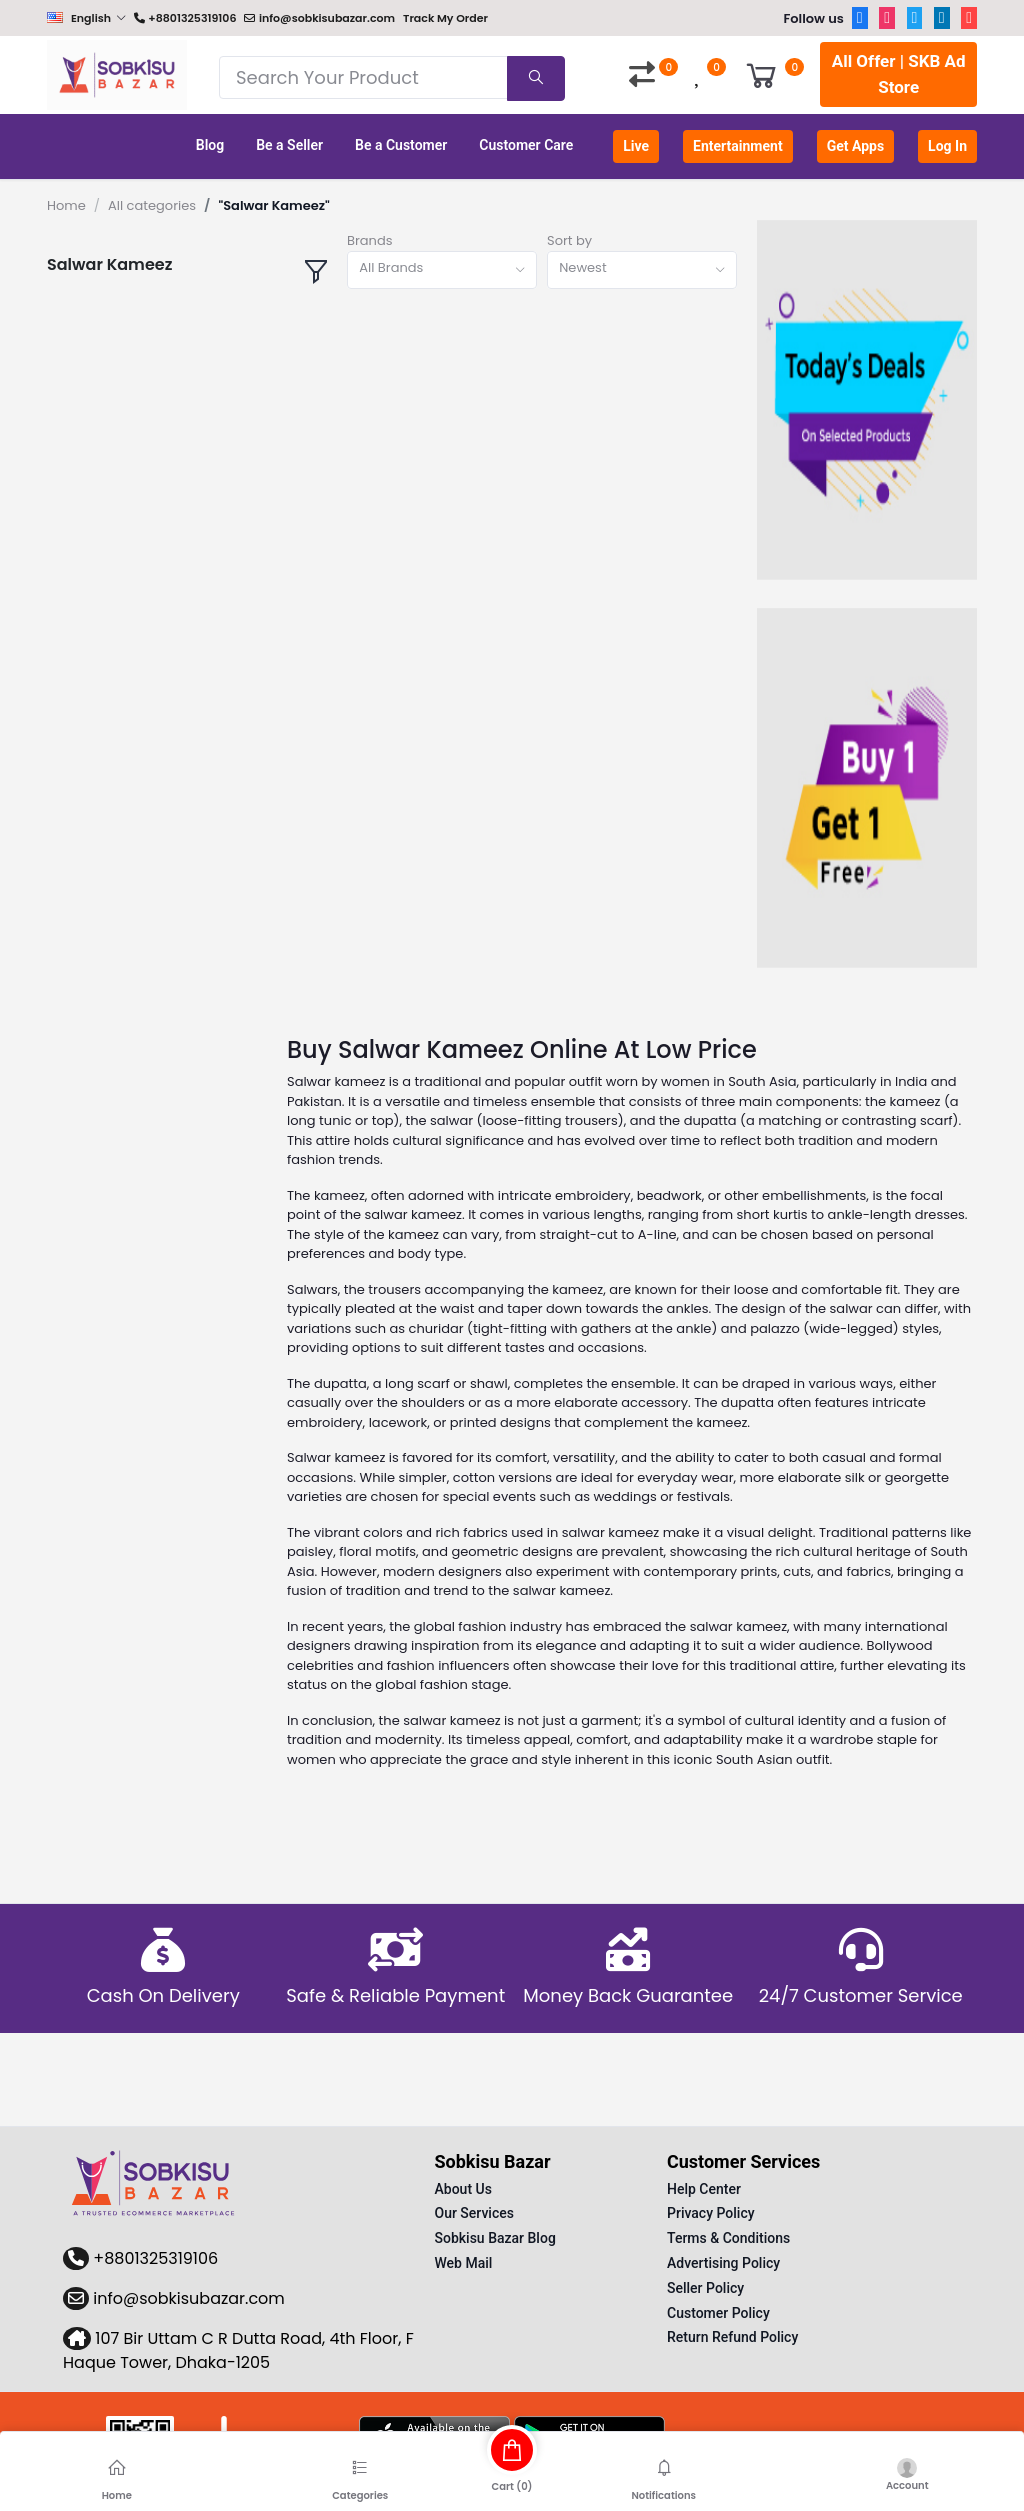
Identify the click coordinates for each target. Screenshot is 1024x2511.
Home (66, 205)
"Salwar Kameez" (273, 205)
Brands (370, 240)
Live (636, 146)
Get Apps (855, 146)
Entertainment (738, 146)
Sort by (569, 240)
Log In (947, 146)
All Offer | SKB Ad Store (899, 74)
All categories (152, 205)
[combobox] (442, 270)
